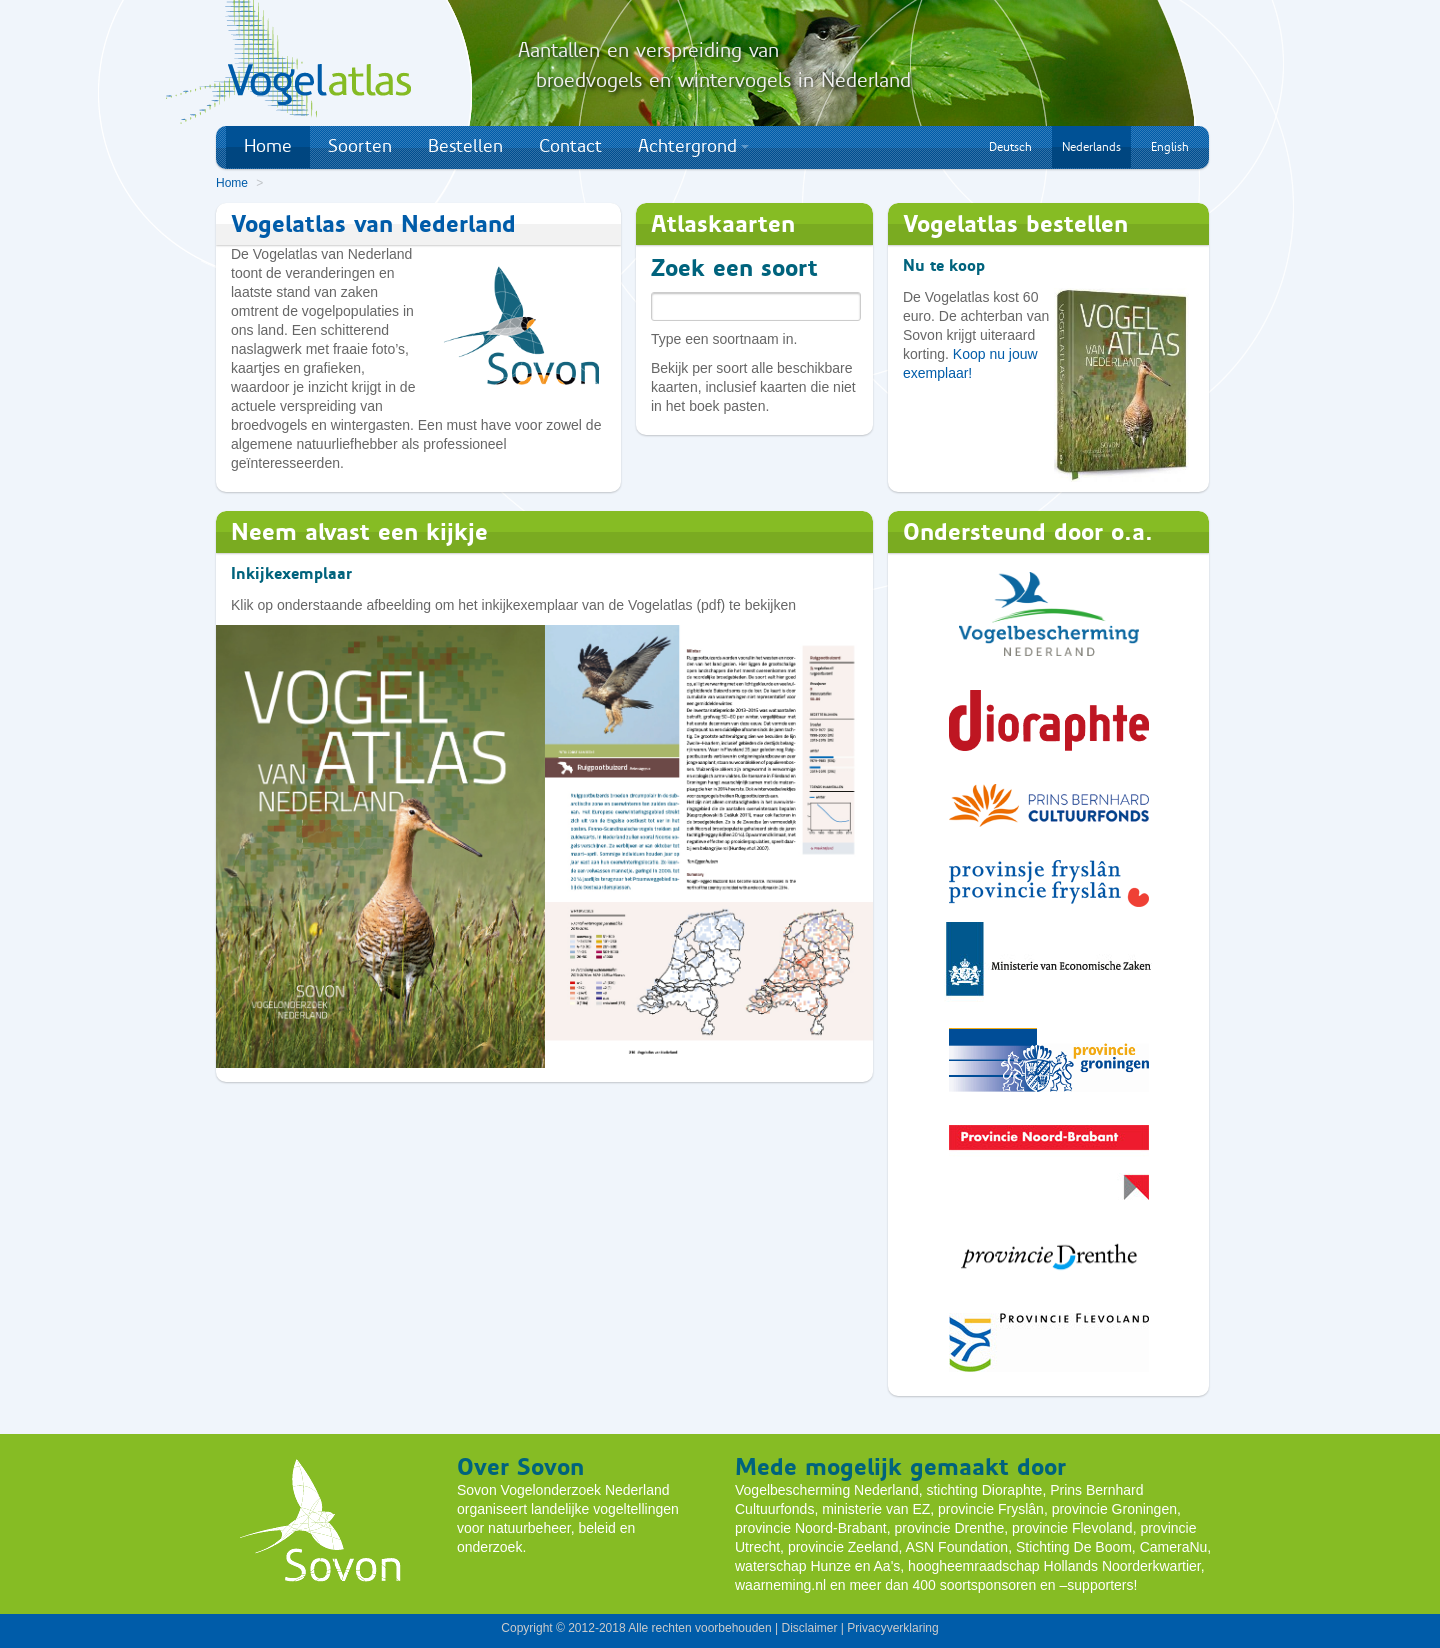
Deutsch (1010, 147)
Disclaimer (809, 1628)
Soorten (360, 146)
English (1170, 147)
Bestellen (465, 146)
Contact (570, 146)
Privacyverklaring (892, 1628)
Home (268, 146)
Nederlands (1091, 147)
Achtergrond (693, 146)
